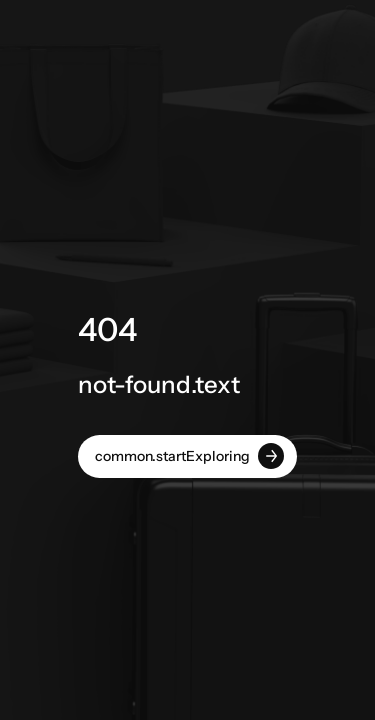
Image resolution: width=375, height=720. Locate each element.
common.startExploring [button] (189, 456)
